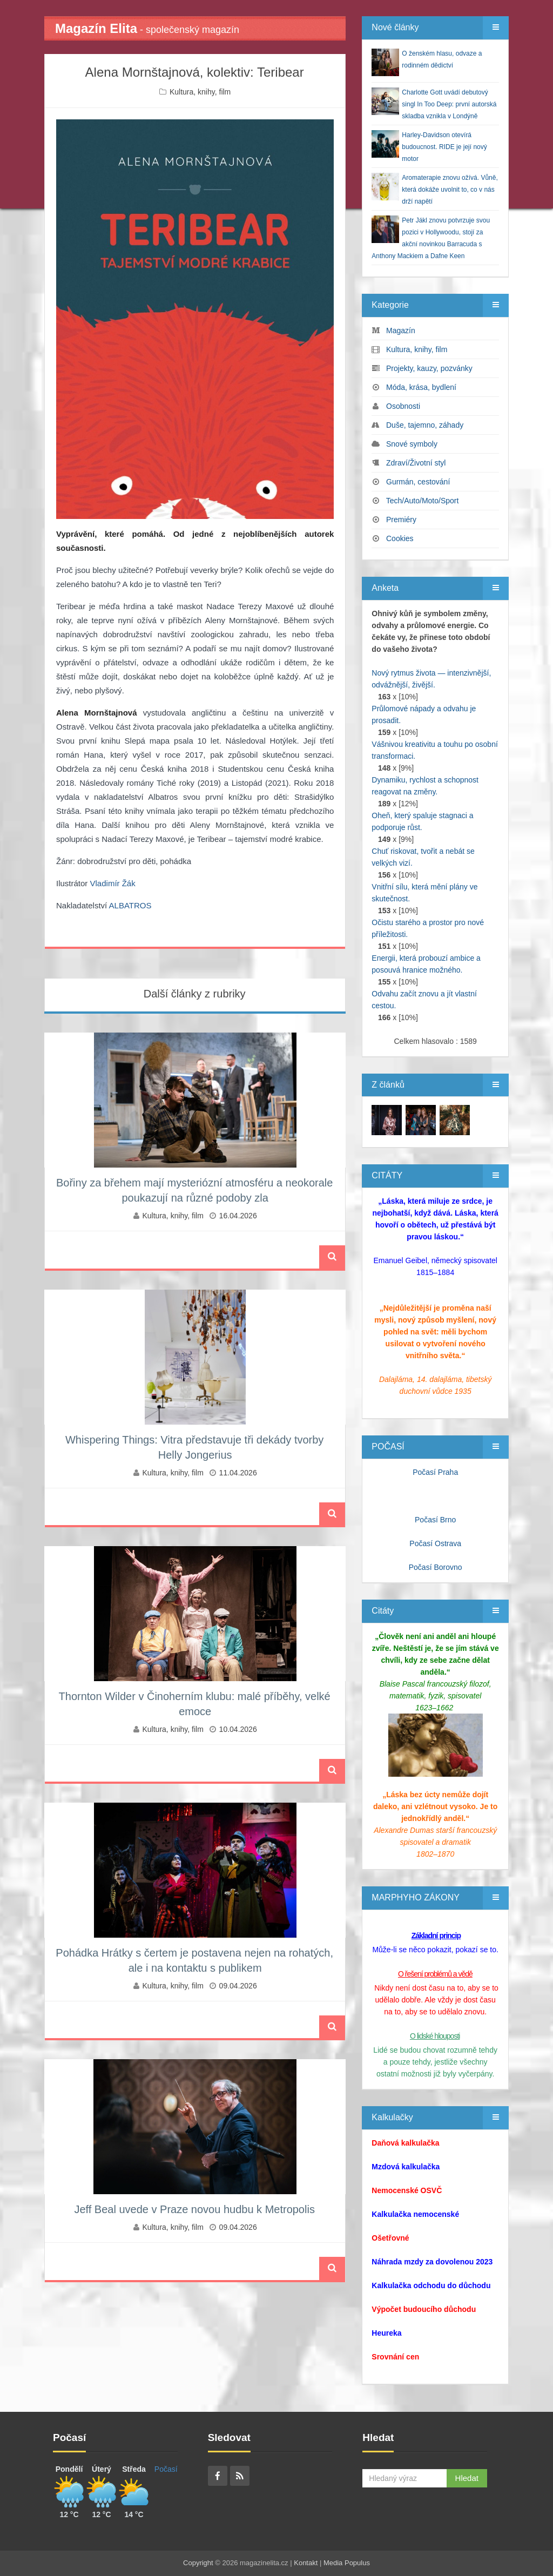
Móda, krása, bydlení (421, 387)
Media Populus (346, 2563)
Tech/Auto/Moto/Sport (422, 500)
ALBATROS (130, 905)
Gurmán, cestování (418, 481)
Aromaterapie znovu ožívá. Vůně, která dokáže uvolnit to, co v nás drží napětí (449, 189)
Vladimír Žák (113, 883)
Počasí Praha (435, 1472)
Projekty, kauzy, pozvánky (429, 368)
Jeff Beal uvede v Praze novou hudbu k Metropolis (194, 2209)
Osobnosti (403, 406)
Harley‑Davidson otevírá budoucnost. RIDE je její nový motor (444, 147)
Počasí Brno (435, 1519)
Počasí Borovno (435, 1567)
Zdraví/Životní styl (416, 462)
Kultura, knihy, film (200, 91)
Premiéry (401, 519)
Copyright (198, 2563)
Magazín (400, 330)
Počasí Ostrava (435, 1543)
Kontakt (306, 2563)
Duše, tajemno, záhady (424, 425)
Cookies (400, 538)
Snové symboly (411, 444)
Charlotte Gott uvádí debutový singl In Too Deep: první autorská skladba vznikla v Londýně (449, 104)
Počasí (166, 2469)
